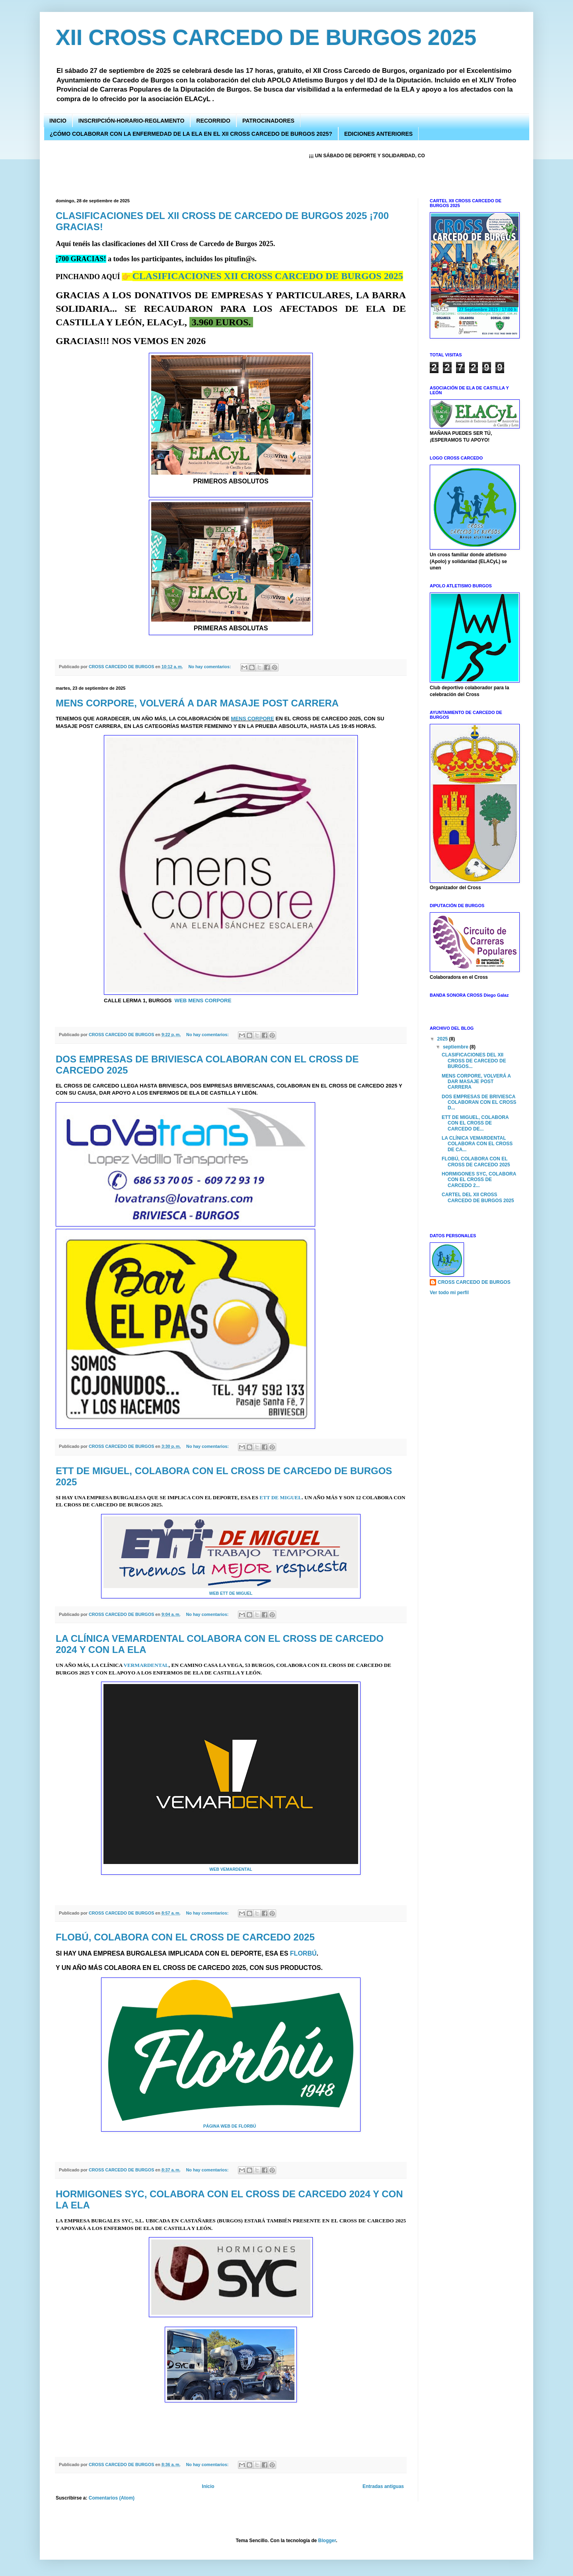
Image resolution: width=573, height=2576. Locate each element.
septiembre (456, 1047)
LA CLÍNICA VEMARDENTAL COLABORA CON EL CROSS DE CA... (477, 1143)
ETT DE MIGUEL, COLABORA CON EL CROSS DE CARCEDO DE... (475, 1123)
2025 (443, 1039)
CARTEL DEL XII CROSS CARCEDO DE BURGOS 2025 (478, 1197)
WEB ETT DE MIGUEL (231, 1593)
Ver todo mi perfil (449, 1292)
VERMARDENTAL (146, 1665)
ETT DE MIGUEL (280, 1497)
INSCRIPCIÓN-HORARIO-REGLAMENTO (131, 120)
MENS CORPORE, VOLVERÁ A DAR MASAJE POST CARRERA (197, 703)
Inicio (208, 2486)
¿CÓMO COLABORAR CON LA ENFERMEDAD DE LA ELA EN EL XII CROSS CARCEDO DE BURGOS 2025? (191, 134)
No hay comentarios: (210, 666)
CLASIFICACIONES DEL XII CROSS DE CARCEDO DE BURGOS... (474, 1060)
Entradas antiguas (383, 2486)
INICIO (57, 120)
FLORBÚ (303, 1953)
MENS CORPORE (252, 719)
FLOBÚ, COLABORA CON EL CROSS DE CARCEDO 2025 (185, 1937)
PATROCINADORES (268, 120)
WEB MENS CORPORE (203, 1000)
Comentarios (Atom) (111, 2498)
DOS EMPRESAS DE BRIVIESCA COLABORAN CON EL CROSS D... (479, 1102)
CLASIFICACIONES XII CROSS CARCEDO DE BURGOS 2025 (268, 276)
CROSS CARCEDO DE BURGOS (474, 1282)
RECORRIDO (213, 120)
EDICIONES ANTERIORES (378, 134)
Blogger (327, 2540)
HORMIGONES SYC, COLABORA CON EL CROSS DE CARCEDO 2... (479, 1179)
